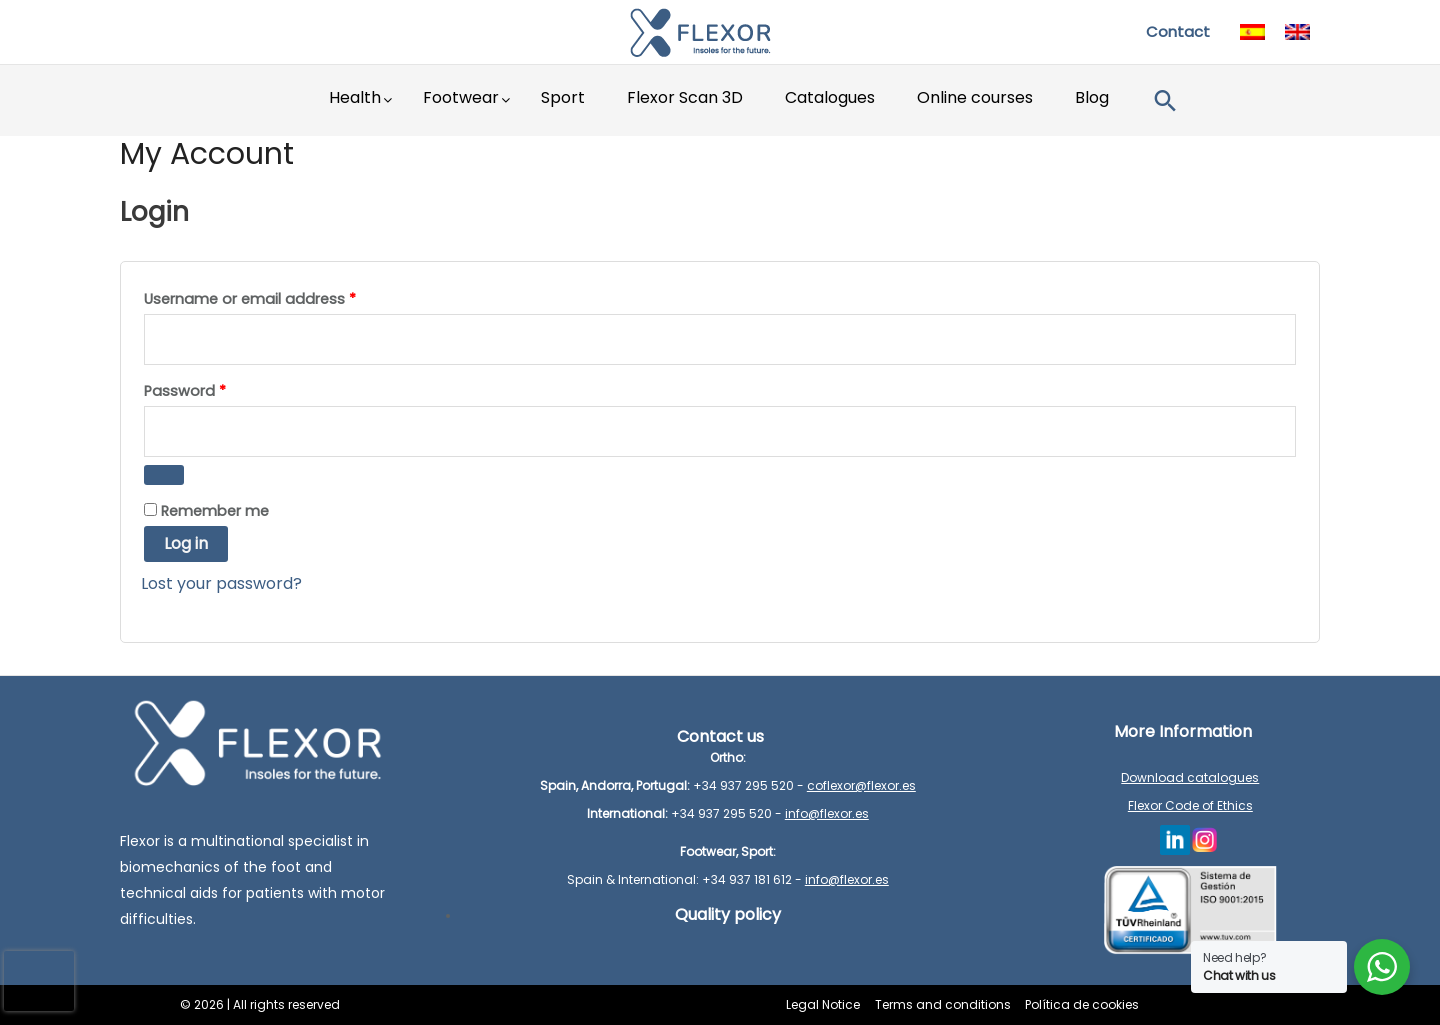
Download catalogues (1190, 777)
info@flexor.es (827, 813)
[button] (1165, 100)
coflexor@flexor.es (861, 785)
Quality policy (728, 914)
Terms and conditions (943, 1004)
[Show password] (164, 475)
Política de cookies (1080, 1004)
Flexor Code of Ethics (1190, 805)
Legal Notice (826, 1004)
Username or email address (254, 299)
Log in (186, 543)
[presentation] (39, 981)
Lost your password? (221, 583)
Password (189, 389)
